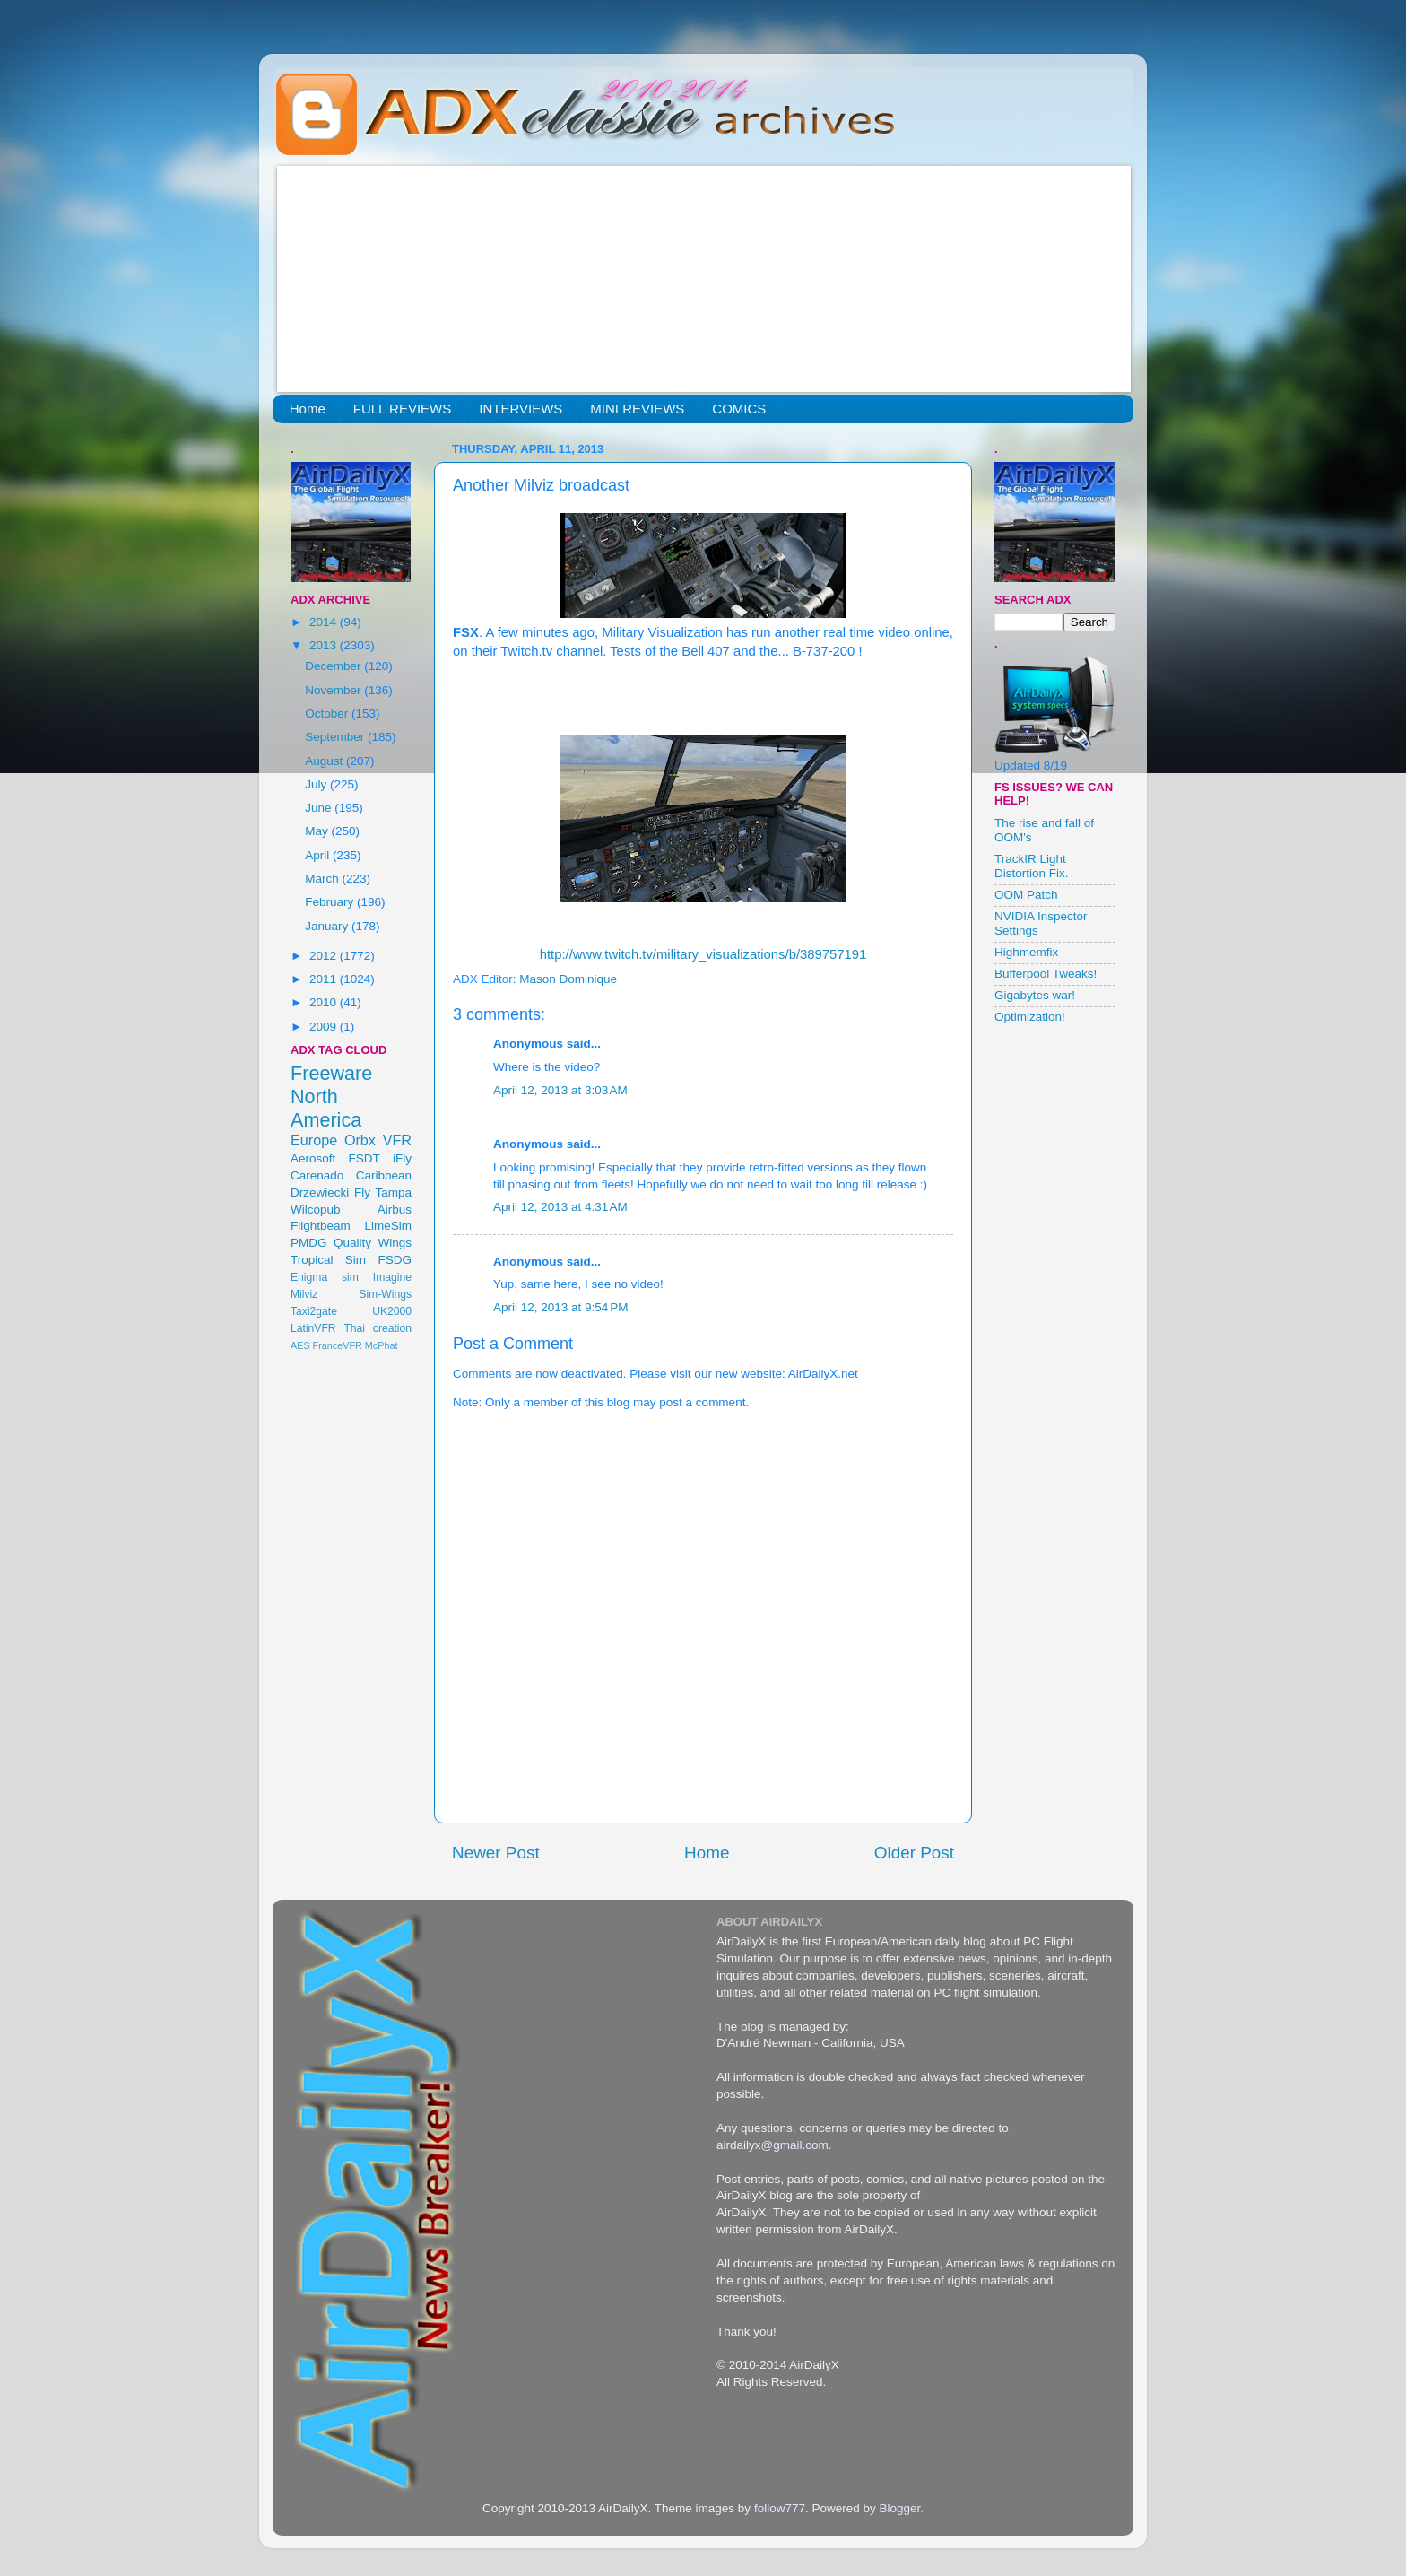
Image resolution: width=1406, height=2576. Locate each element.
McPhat (381, 1345)
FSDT (364, 1158)
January (328, 926)
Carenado (317, 1175)
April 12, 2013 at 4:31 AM (560, 1207)
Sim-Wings (385, 1294)
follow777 (779, 2508)
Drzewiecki (320, 1192)
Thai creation (377, 1328)
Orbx (360, 1140)
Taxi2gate (314, 1311)
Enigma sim (325, 1277)
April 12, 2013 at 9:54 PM (560, 1307)
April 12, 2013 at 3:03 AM (560, 1090)
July (317, 784)
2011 (324, 979)
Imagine (392, 1277)
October (328, 713)
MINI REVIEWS (637, 408)
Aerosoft (313, 1158)
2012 (324, 955)
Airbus (395, 1209)
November (334, 690)
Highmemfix (1026, 952)
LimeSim (388, 1225)
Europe (314, 1140)
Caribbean (384, 1175)
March (323, 878)
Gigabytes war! (1034, 995)
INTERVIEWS (520, 408)
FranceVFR (337, 1345)
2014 (324, 622)
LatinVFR (313, 1328)
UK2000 (392, 1311)
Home (307, 408)
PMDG (309, 1242)
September (336, 737)
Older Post (914, 1852)
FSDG (395, 1259)
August (325, 761)
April (319, 855)
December (334, 666)
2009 (324, 1026)
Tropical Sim (328, 1259)
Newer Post (496, 1852)
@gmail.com (795, 2145)
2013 (324, 645)
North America (326, 1108)
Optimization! (1029, 1016)
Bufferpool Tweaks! (1045, 973)
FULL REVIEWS (402, 408)
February (331, 902)
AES (300, 1345)
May (318, 831)
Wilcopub (316, 1209)
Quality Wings (373, 1242)
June (319, 807)
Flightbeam (321, 1225)
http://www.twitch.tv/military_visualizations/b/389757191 (703, 954)
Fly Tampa (383, 1192)
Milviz (304, 1294)
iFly (402, 1158)
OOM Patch (1026, 894)
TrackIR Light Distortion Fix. (1031, 866)
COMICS (739, 408)
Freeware (331, 1073)
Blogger (899, 2508)
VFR (397, 1140)
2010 (324, 1002)
